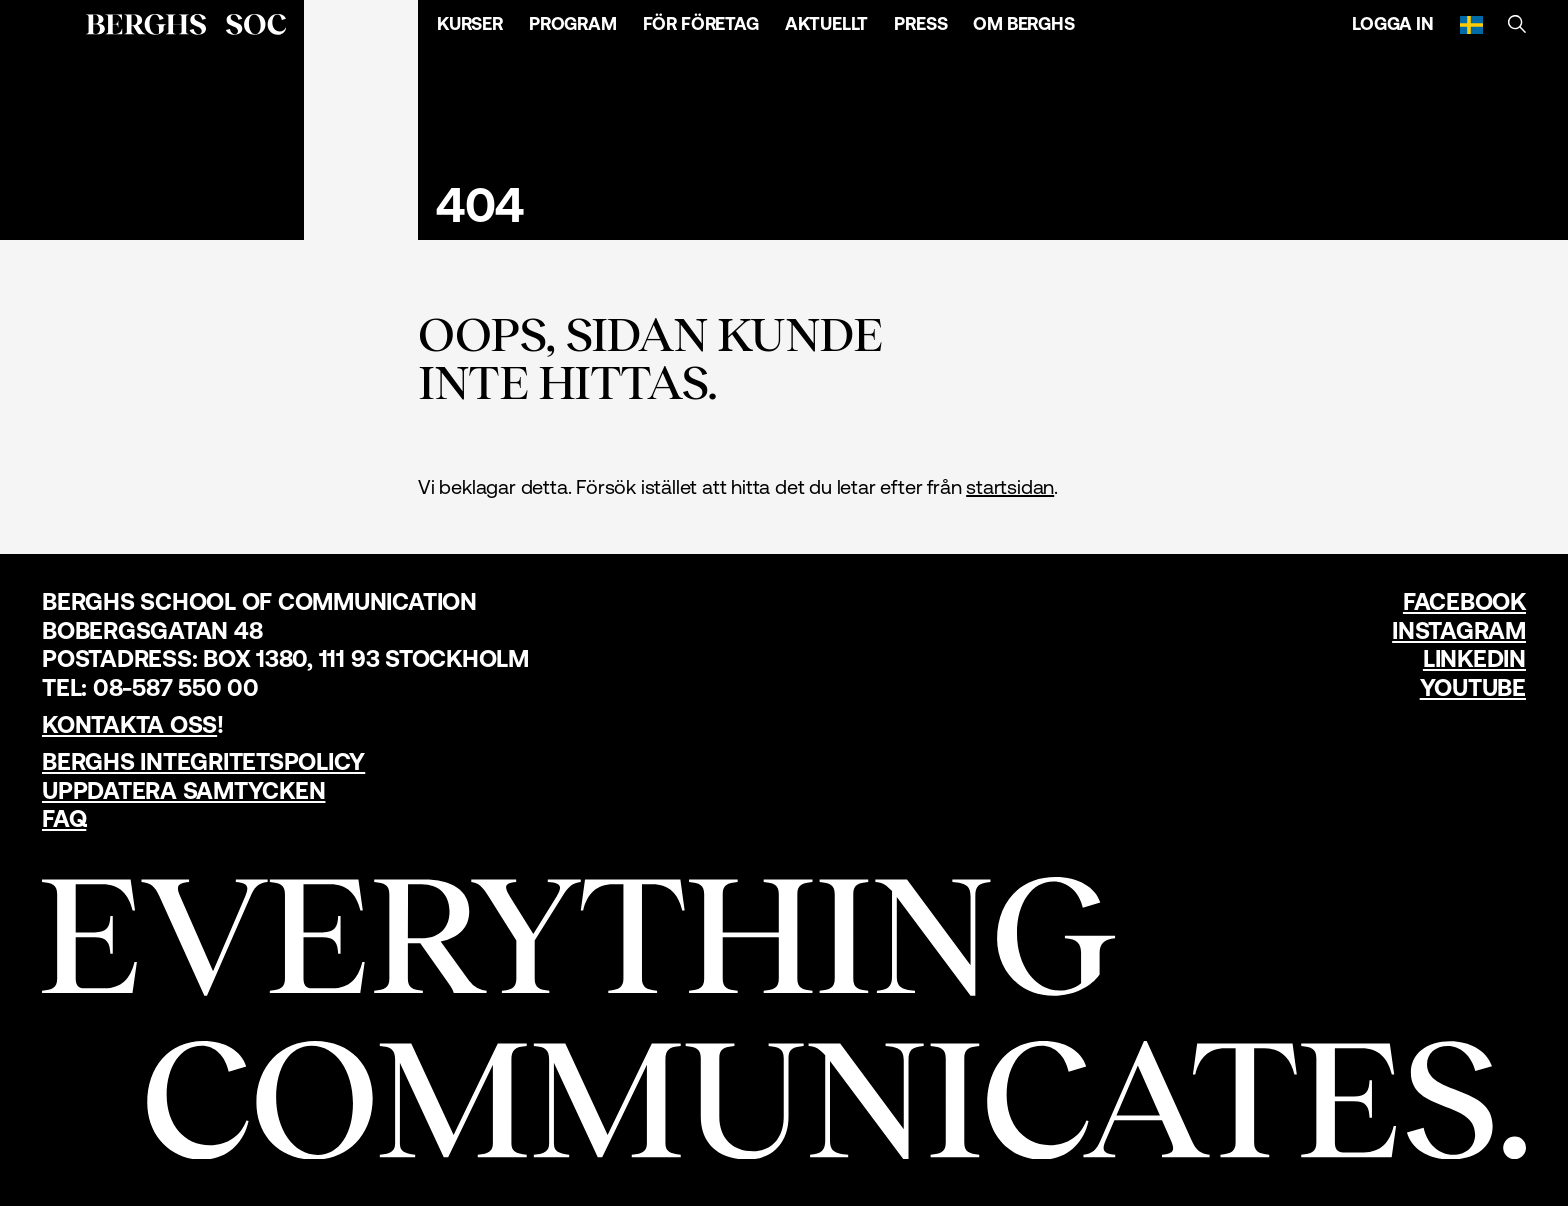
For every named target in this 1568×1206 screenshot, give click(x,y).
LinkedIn (1474, 658)
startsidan (1010, 486)
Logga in (1393, 23)
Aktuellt (827, 23)
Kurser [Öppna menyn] (470, 23)
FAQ (64, 818)
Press (920, 23)
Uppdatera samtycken (183, 790)
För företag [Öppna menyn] (701, 23)
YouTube (1473, 687)
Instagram (1459, 630)
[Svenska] (1471, 24)
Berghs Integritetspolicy (203, 761)
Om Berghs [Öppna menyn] (1023, 23)
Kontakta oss (129, 724)
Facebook (1464, 601)
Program (573, 23)
